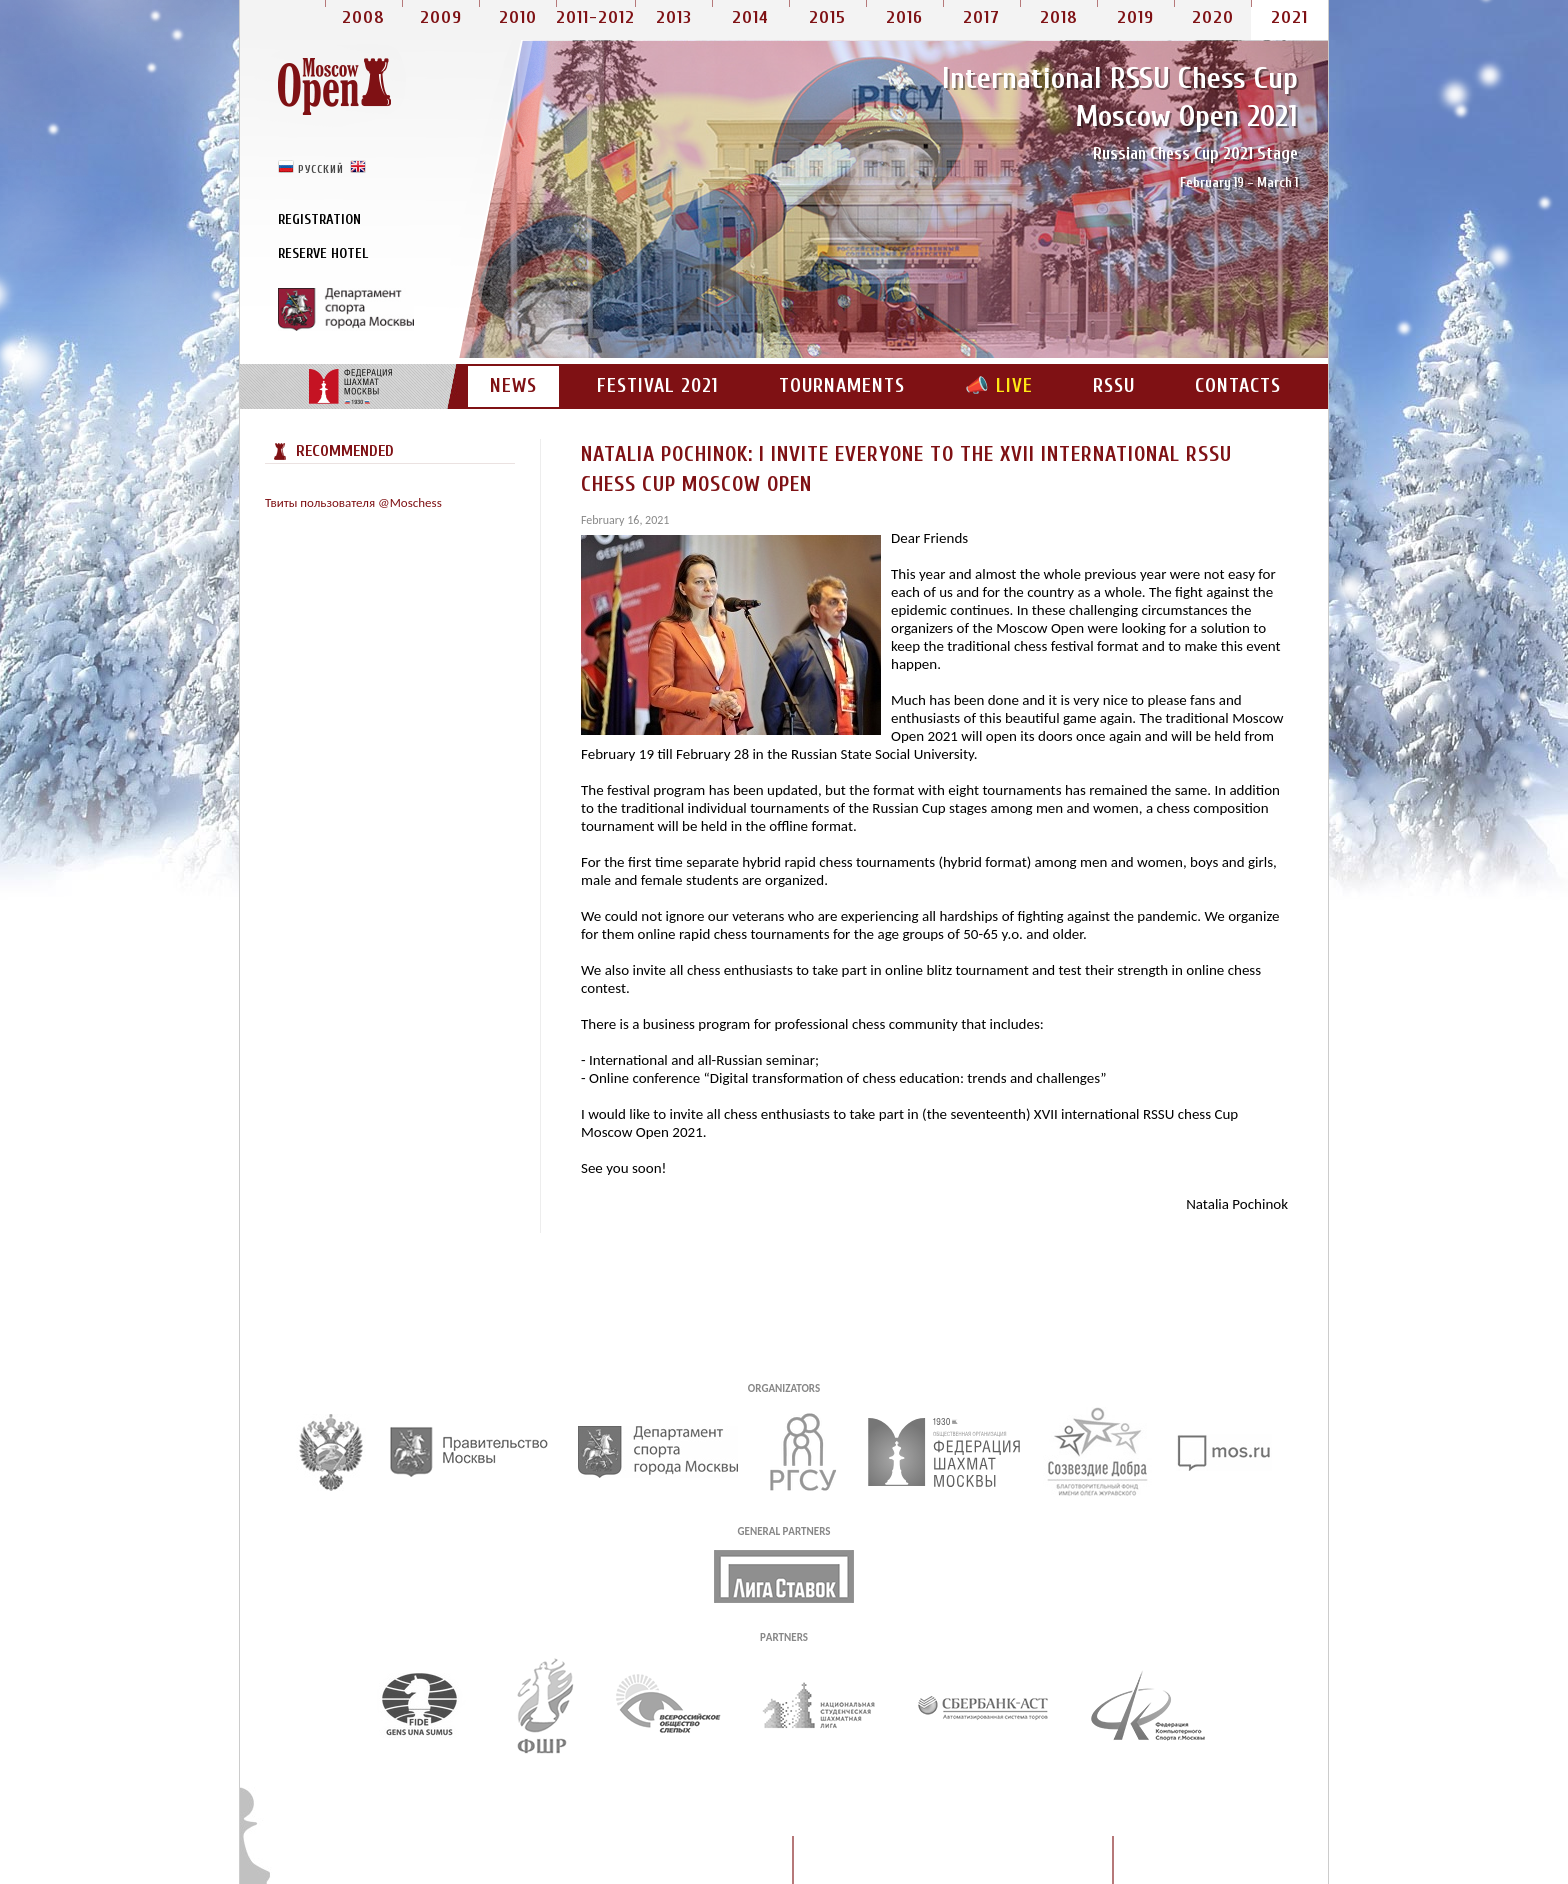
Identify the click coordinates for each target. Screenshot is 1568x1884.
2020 (1213, 17)
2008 (363, 17)
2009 (441, 17)
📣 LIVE (999, 386)
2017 (981, 17)
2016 (904, 17)
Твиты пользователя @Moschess (353, 502)
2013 (674, 17)
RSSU (1114, 386)
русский (320, 168)
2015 (827, 17)
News (513, 386)
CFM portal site (350, 386)
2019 (1135, 17)
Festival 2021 (658, 386)
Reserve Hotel (323, 253)
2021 (1289, 17)
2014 (750, 17)
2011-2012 (595, 17)
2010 (518, 17)
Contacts (1238, 386)
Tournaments (842, 386)
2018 (1059, 17)
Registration (319, 219)
